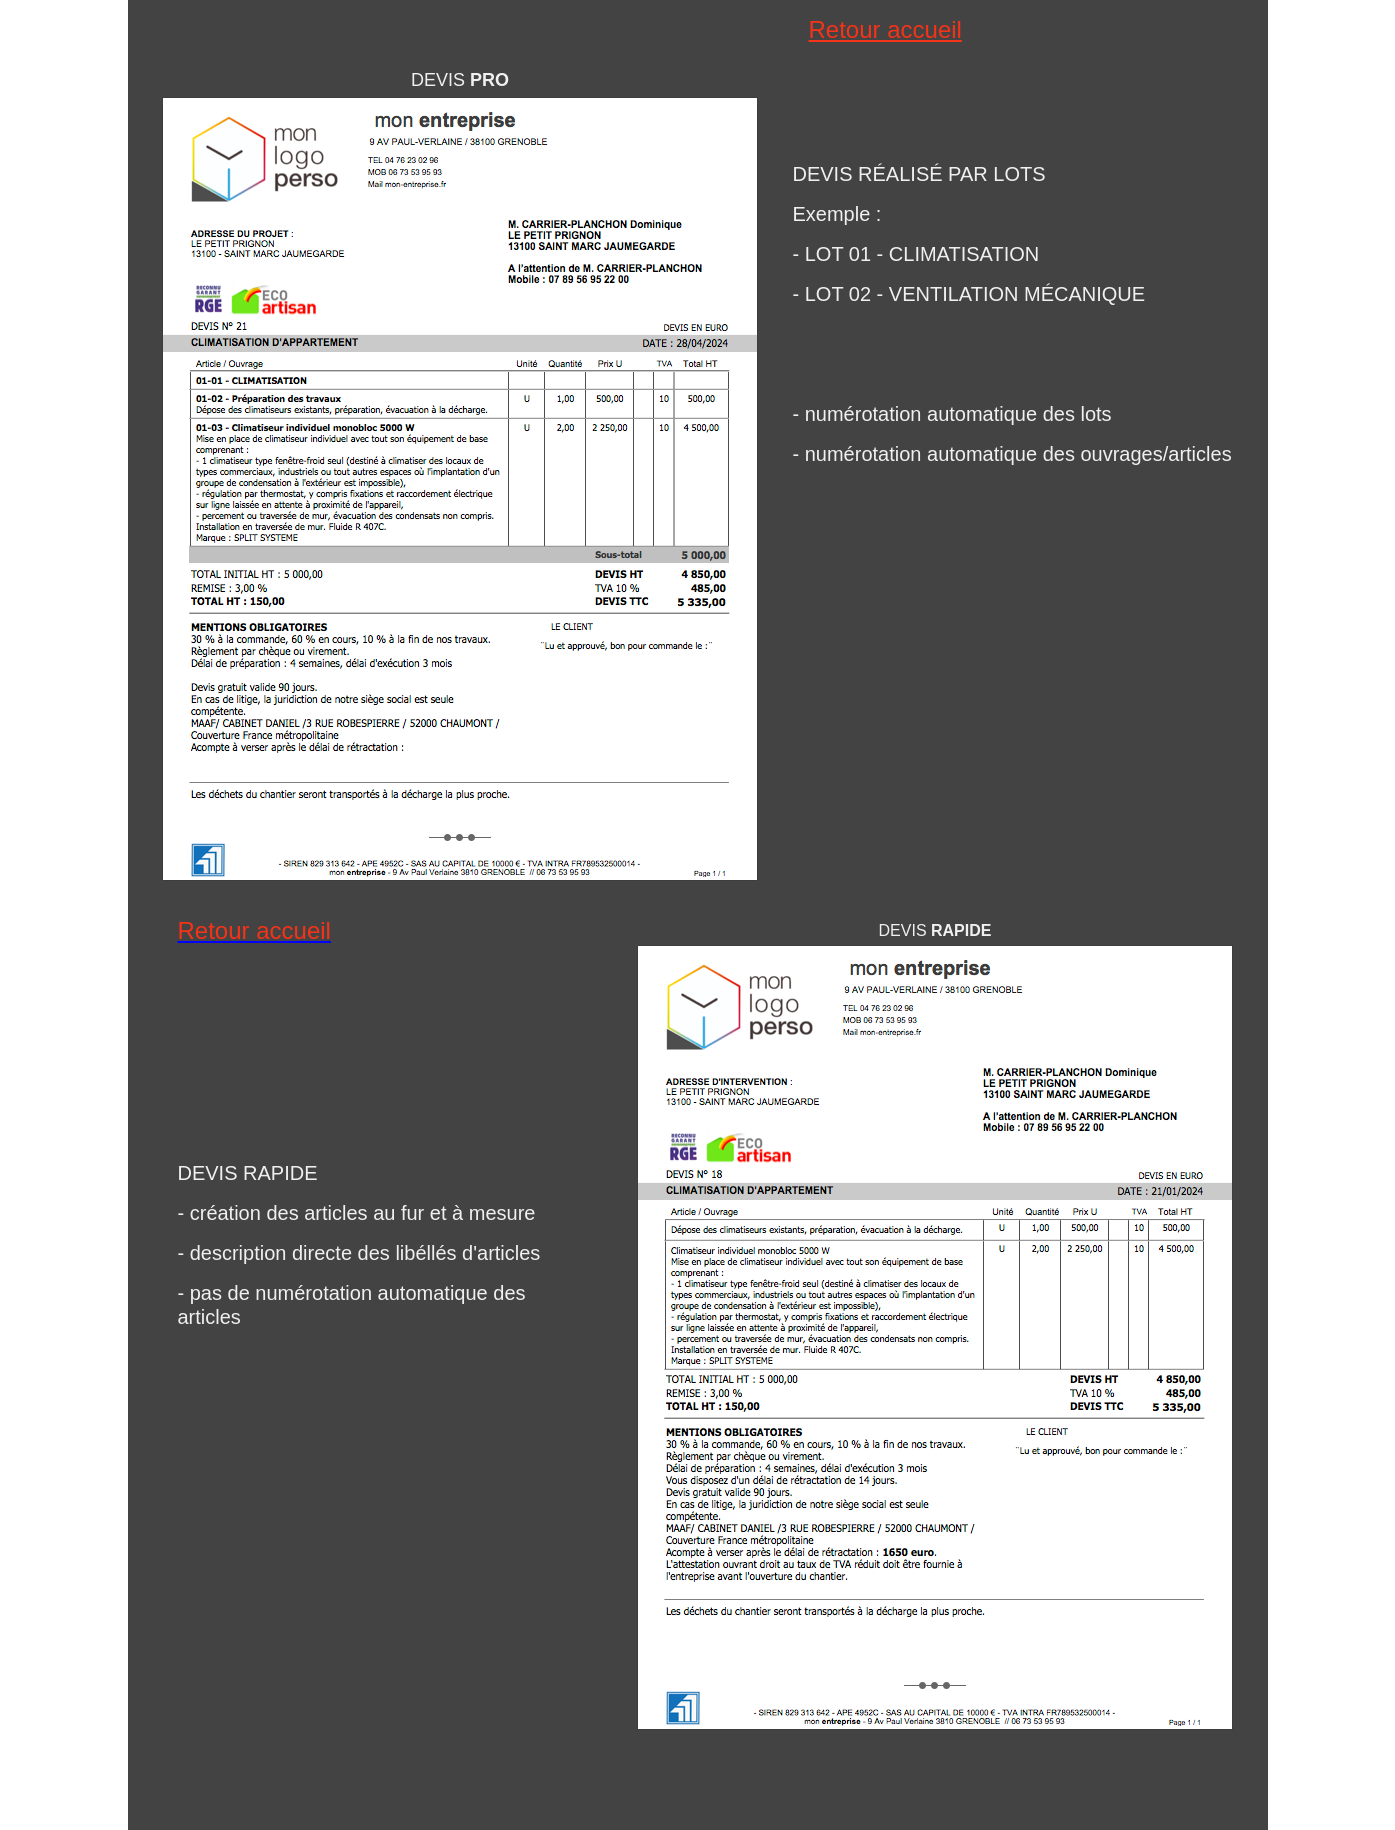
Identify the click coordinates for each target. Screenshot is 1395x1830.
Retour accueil (885, 29)
